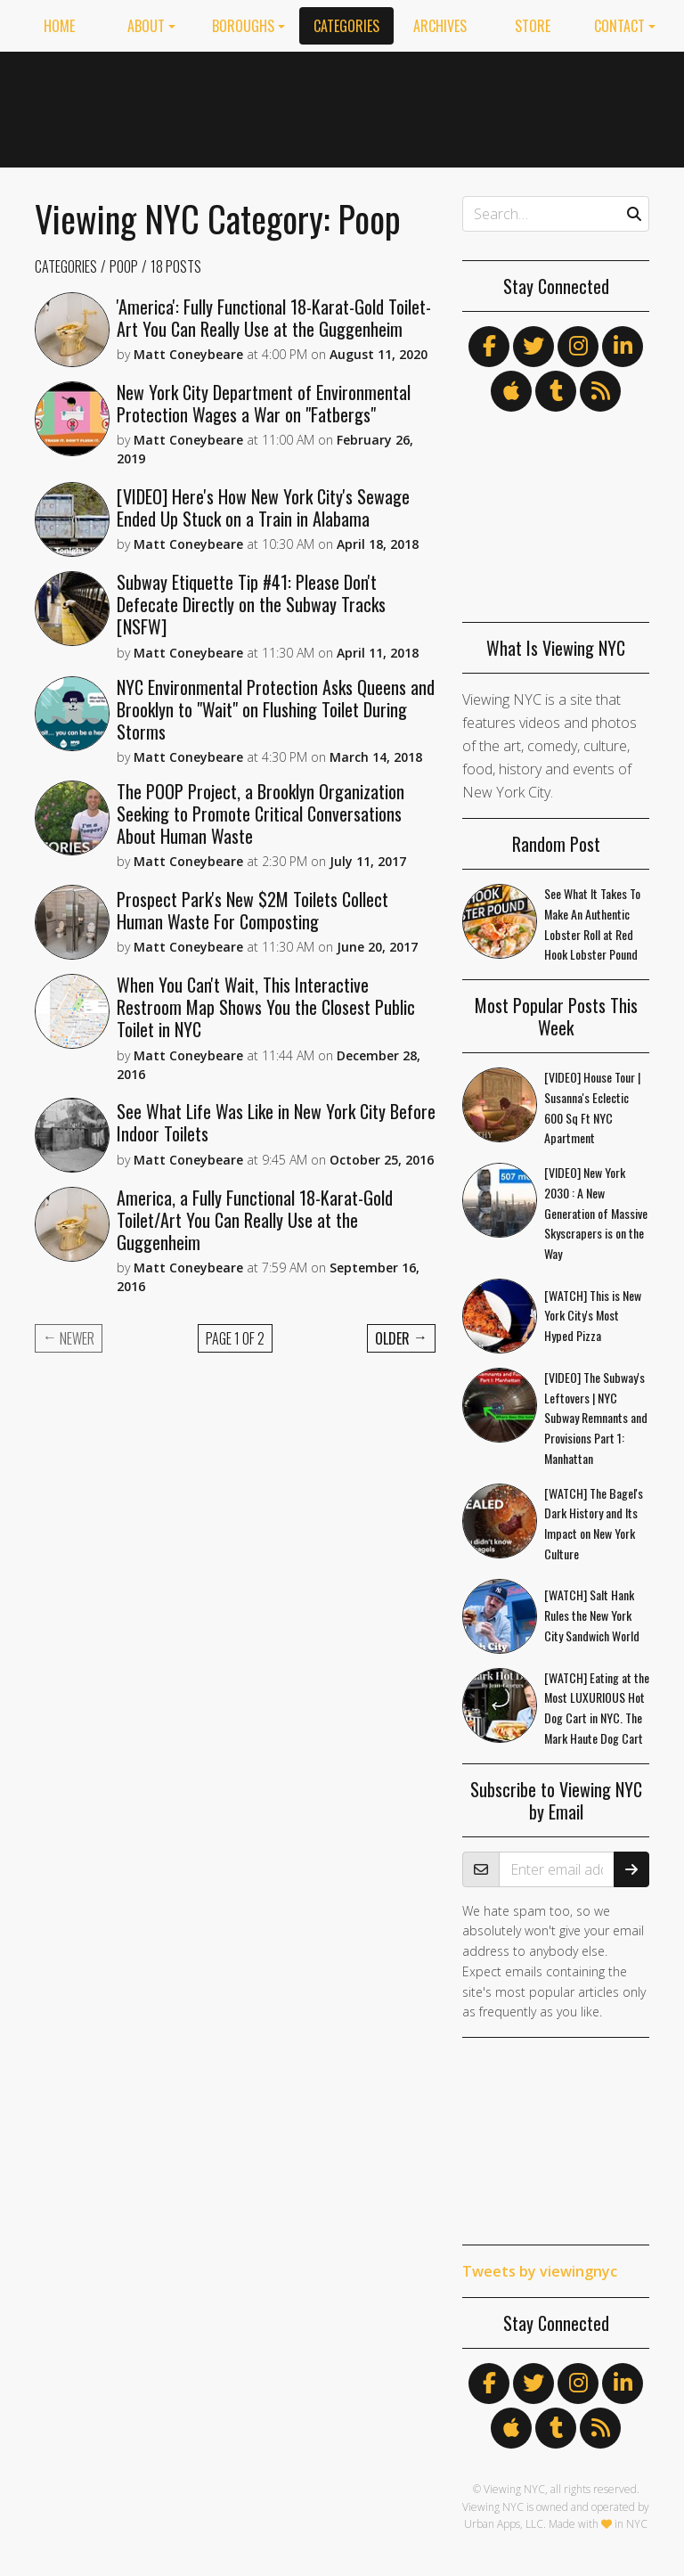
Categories (346, 26)
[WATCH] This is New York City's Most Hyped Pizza (592, 1315)
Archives (440, 26)
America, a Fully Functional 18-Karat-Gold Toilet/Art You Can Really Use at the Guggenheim (255, 1219)
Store (532, 26)
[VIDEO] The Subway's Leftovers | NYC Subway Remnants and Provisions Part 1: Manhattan (595, 1418)
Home (59, 26)
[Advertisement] (502, 106)
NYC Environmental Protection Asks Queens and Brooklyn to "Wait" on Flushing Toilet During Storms (276, 709)
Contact (619, 26)
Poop (124, 266)
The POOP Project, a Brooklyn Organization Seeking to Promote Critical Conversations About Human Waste (260, 813)
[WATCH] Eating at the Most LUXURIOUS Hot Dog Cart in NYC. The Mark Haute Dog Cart (596, 1707)
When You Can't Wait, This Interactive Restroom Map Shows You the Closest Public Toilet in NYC (266, 1007)
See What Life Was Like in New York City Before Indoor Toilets (276, 1122)
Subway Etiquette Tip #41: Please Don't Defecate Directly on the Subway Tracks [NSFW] (251, 604)
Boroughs (243, 26)
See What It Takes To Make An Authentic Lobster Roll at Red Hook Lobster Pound (592, 923)
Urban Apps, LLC (503, 2523)
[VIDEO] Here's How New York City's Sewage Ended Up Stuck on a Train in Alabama (263, 507)
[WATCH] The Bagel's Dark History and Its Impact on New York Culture (593, 1523)
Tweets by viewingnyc (539, 2271)
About (146, 26)
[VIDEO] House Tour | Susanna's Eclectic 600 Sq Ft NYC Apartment (592, 1107)
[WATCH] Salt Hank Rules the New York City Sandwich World (591, 1615)
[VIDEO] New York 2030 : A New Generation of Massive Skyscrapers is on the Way (595, 1213)
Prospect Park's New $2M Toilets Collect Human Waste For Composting (252, 910)
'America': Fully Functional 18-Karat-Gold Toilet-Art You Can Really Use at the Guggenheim (274, 317)
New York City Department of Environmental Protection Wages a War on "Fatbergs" (264, 403)
